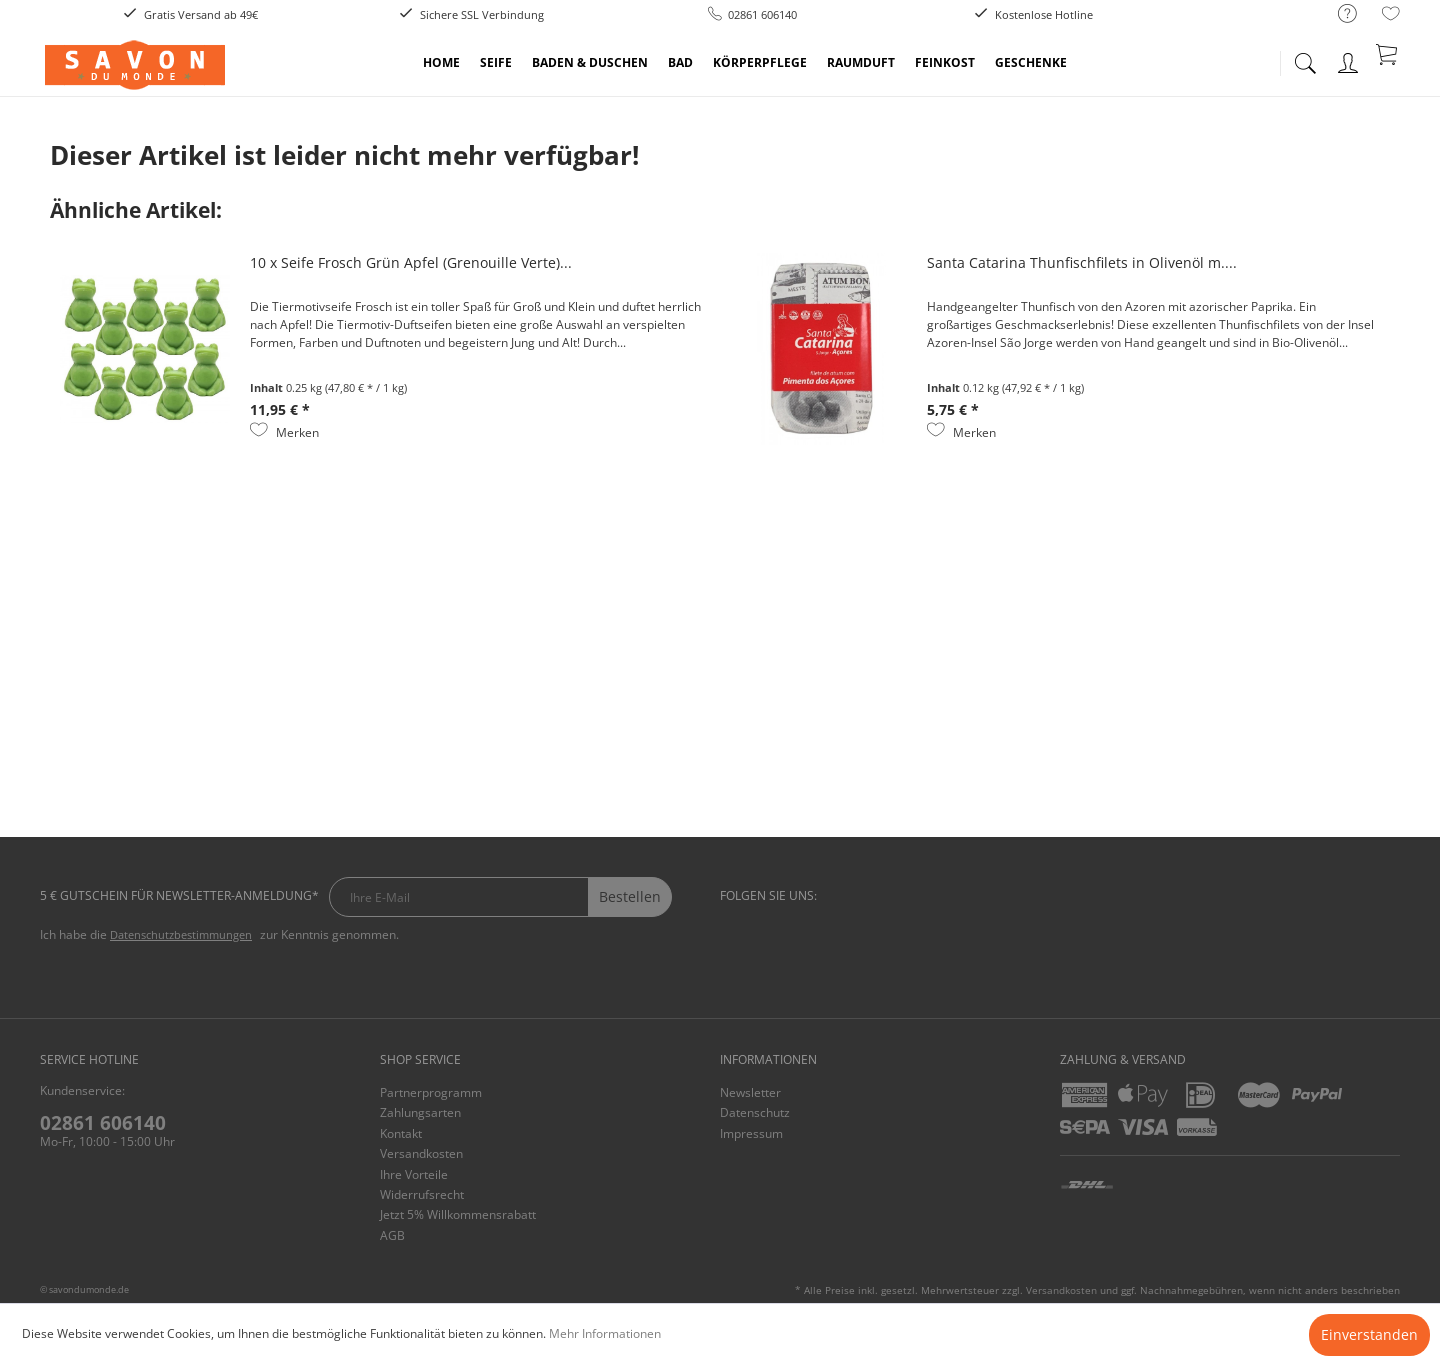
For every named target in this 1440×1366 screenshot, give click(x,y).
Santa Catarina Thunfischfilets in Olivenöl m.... (1082, 262)
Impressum (751, 1133)
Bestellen (630, 896)
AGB (392, 1235)
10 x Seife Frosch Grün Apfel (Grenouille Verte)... (411, 262)
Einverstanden (1369, 1334)
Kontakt (401, 1133)
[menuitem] (1337, 14)
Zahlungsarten (420, 1112)
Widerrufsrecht (422, 1194)
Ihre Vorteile (414, 1174)
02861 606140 (103, 1123)
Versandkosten (421, 1153)
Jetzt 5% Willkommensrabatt (458, 1214)
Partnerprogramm (431, 1092)
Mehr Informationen (605, 1333)
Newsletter (750, 1092)
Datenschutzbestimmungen (181, 934)
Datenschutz (755, 1112)
